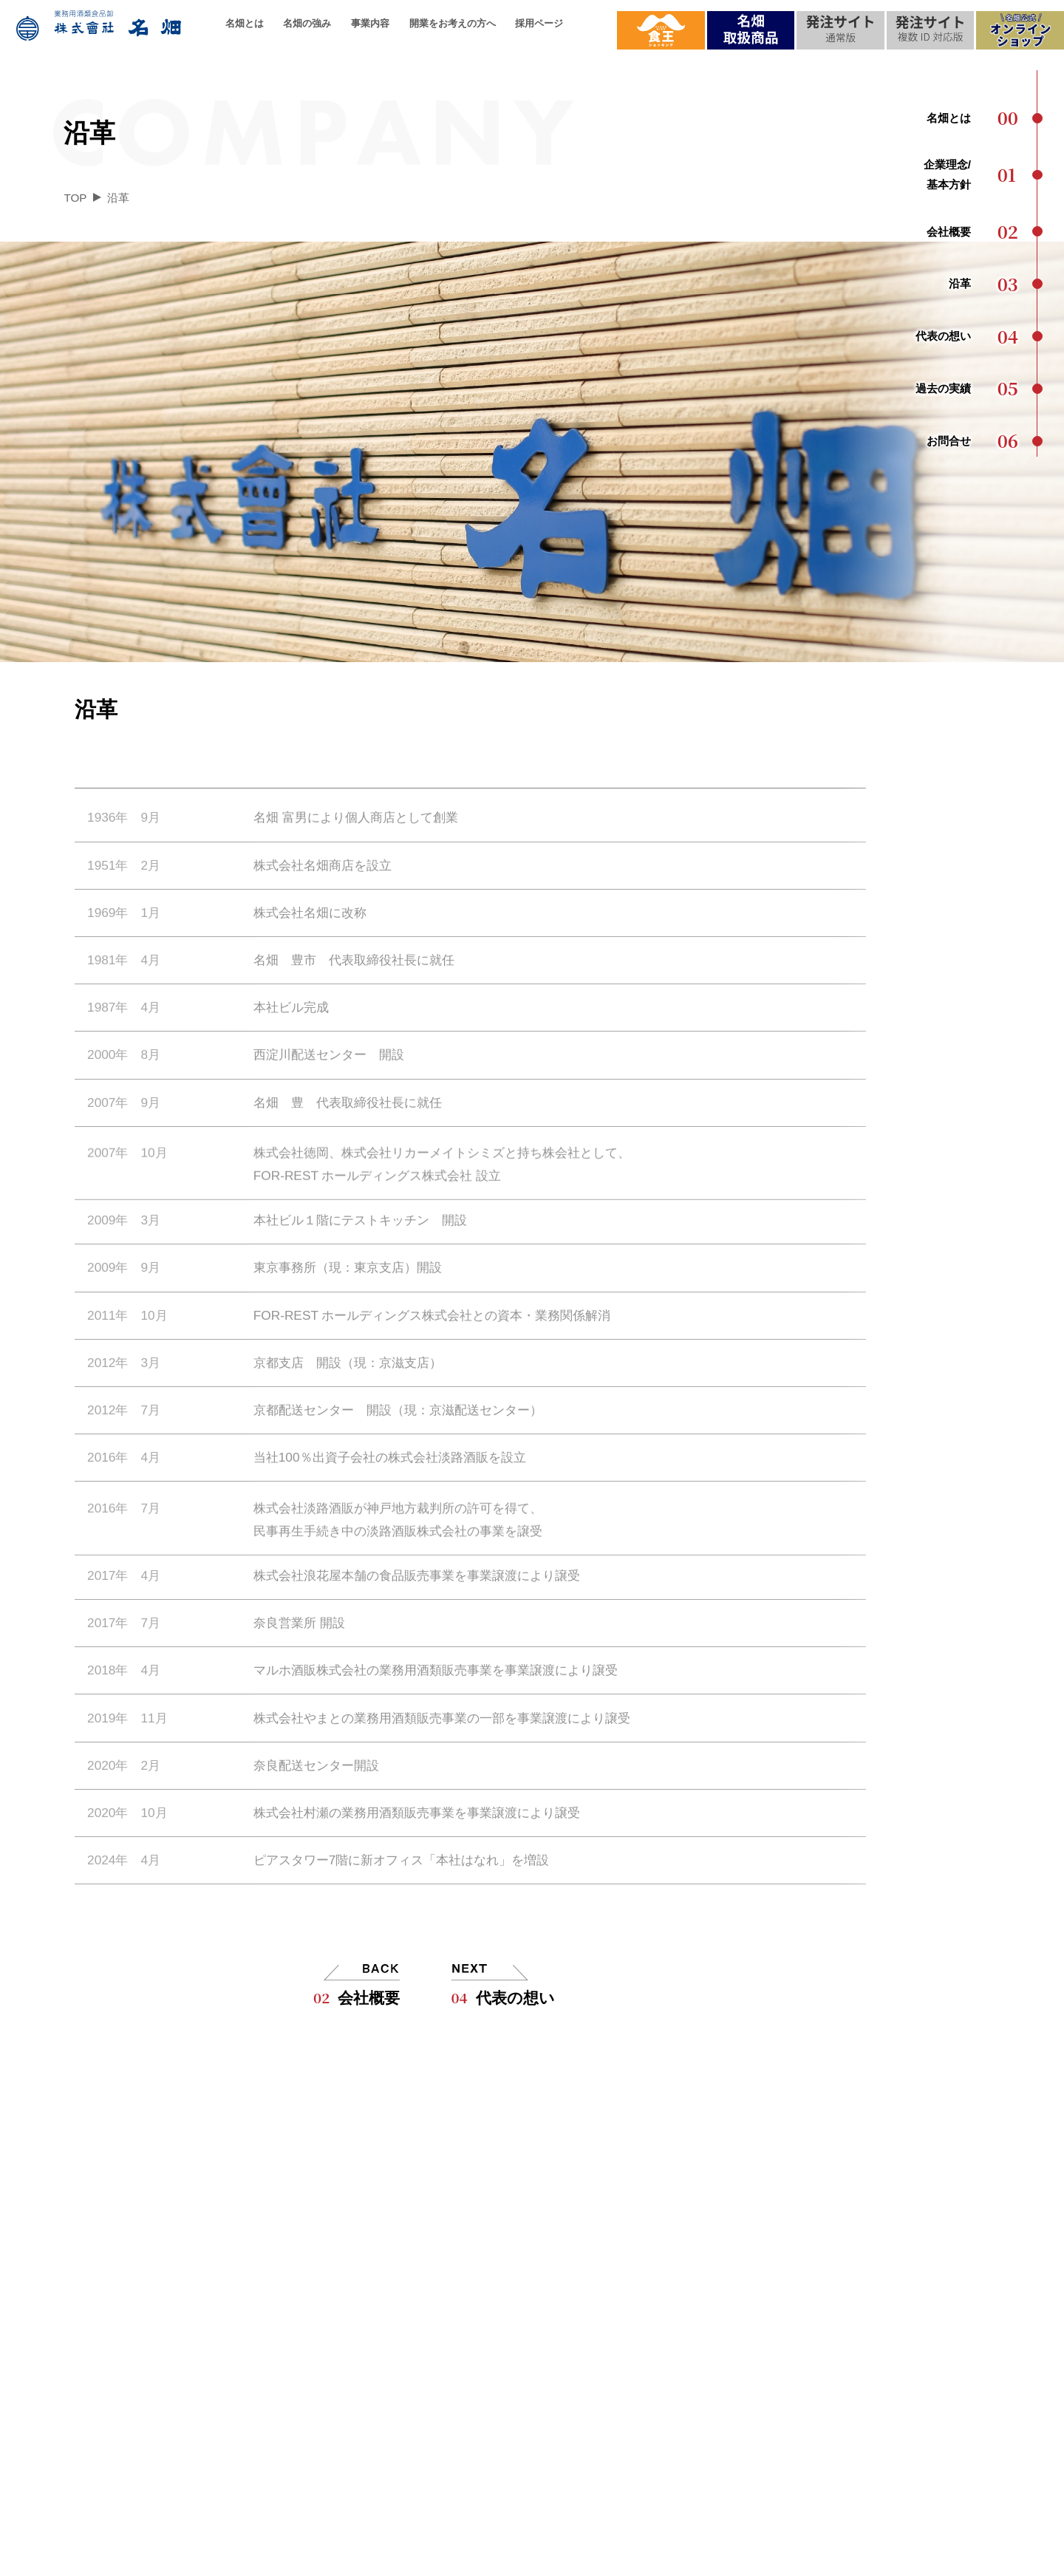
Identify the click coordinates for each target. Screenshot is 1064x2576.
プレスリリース (931, 2416)
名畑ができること (334, 2385)
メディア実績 (925, 2288)
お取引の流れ (515, 2352)
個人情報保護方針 (598, 2559)
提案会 (908, 2385)
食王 (902, 2352)
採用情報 (759, 2208)
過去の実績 (120, 2385)
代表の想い (503, 1997)
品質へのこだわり (334, 2288)
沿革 (103, 2320)
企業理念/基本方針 (139, 2256)
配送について (322, 2320)
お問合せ (914, 2256)
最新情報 (914, 2320)
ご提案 (497, 2320)
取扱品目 (310, 2256)
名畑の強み (307, 23)
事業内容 (370, 23)
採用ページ (539, 23)
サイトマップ (657, 2559)
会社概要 (356, 1997)
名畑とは (244, 23)
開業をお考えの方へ (452, 23)
